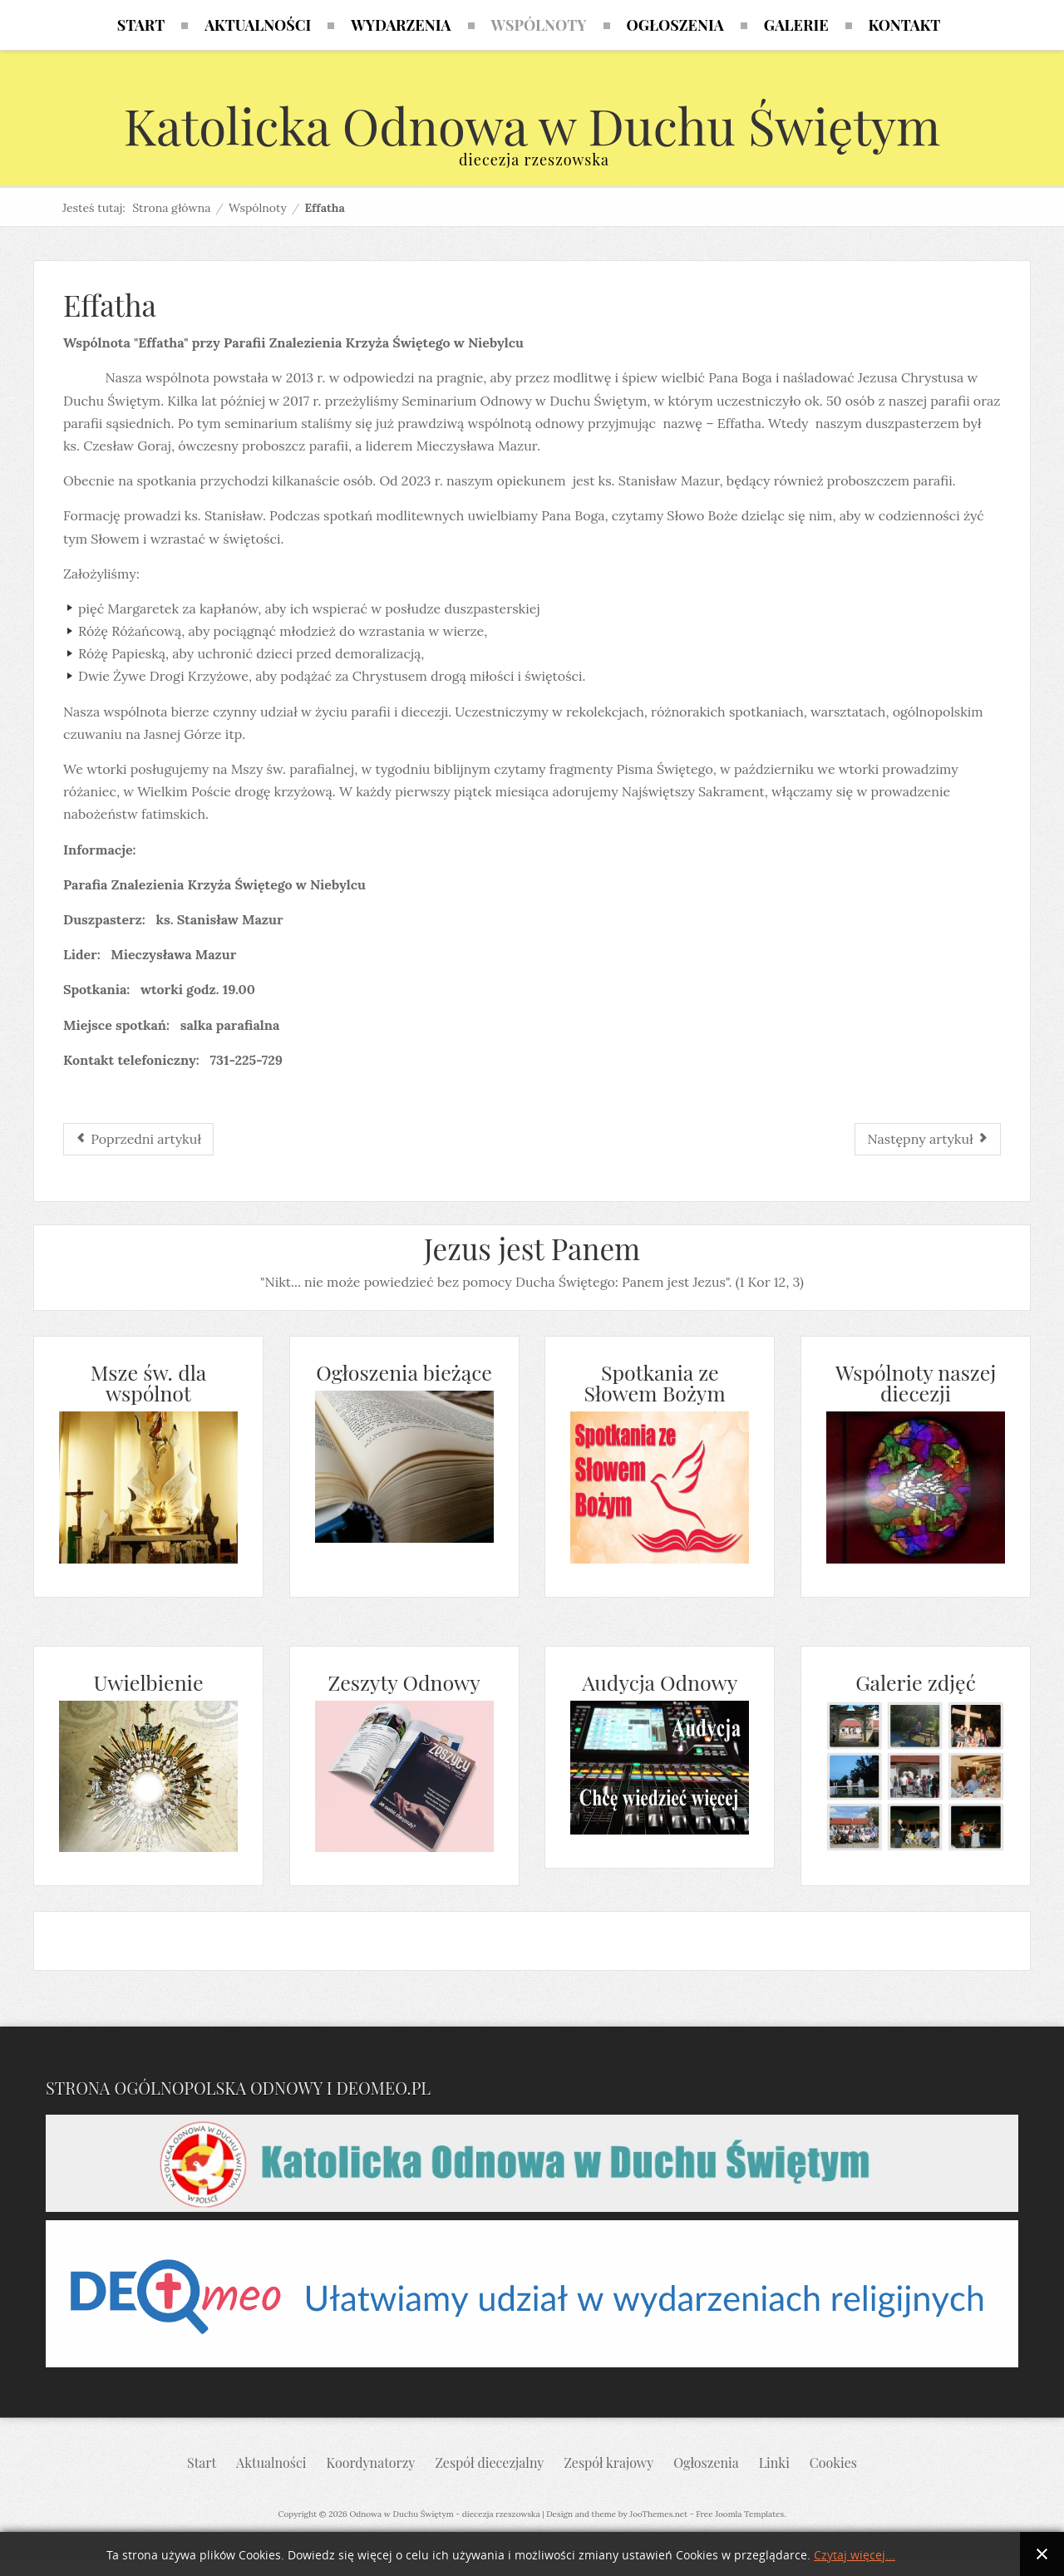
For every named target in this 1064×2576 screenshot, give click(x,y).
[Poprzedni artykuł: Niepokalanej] (138, 1139)
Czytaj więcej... (854, 2556)
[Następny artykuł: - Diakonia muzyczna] (928, 1139)
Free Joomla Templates (740, 2514)
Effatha (109, 304)
